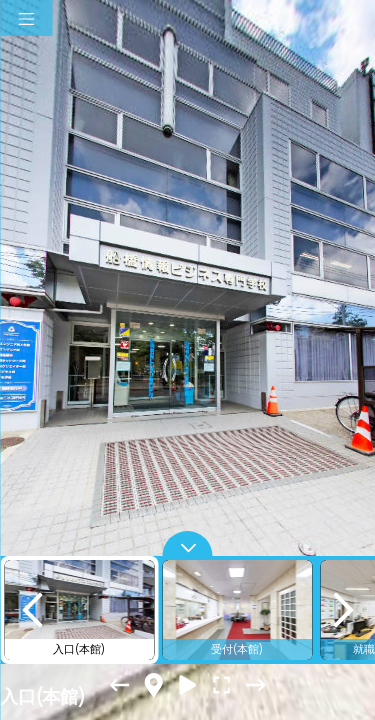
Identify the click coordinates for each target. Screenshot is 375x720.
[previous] (32, 610)
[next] (343, 610)
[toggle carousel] (188, 543)
